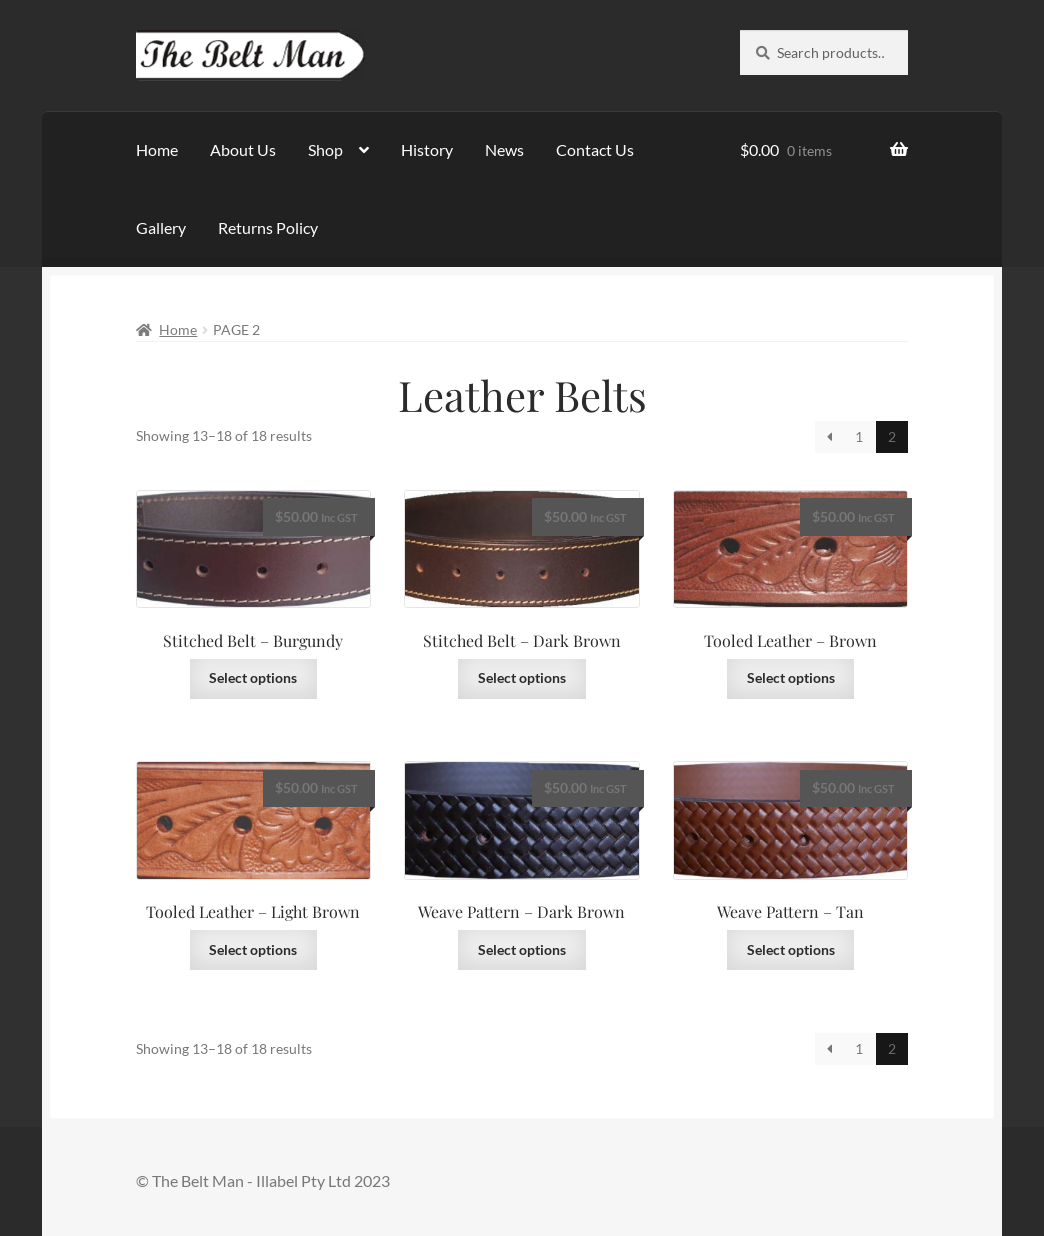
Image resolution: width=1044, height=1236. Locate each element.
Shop (325, 149)
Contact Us (595, 149)
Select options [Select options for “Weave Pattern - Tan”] (791, 949)
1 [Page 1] (859, 436)
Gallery (161, 227)
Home (157, 149)
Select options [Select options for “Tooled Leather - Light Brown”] (253, 949)
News (504, 149)
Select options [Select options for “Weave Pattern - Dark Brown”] (522, 949)
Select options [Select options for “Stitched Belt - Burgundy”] (253, 677)
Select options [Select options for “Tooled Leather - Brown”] (791, 677)
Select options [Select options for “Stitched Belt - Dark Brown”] (522, 677)
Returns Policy (268, 227)
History (427, 149)
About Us (243, 149)
